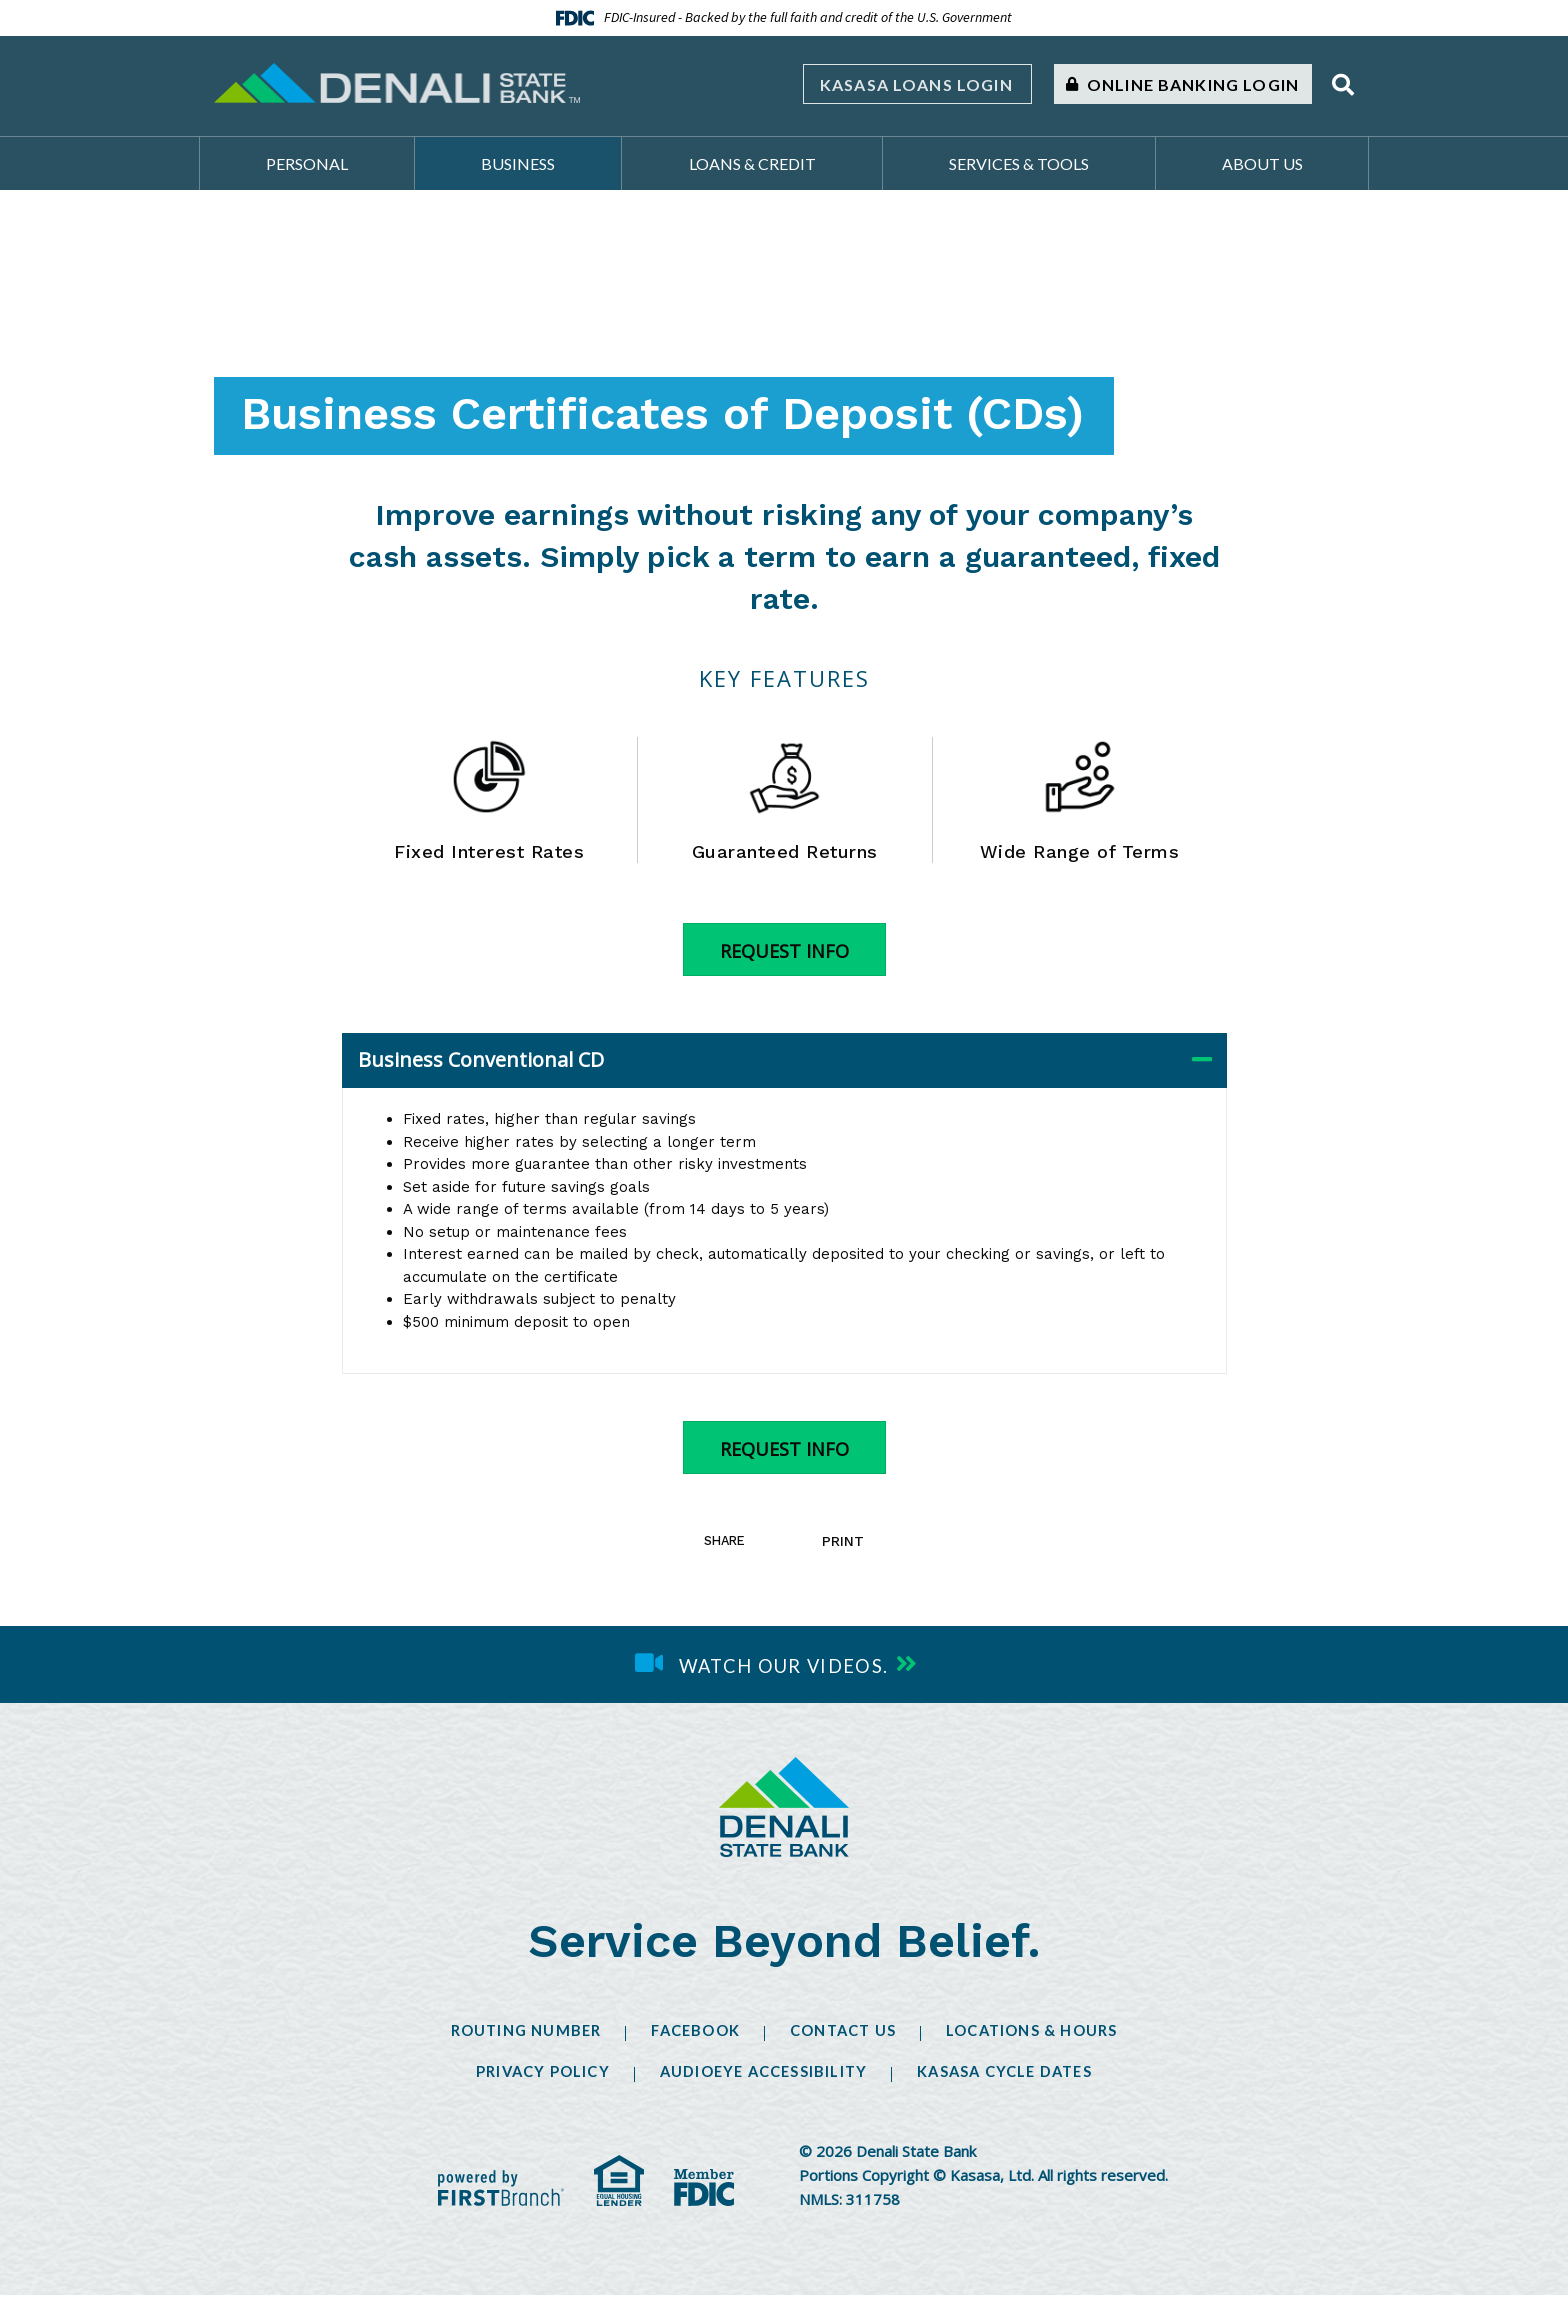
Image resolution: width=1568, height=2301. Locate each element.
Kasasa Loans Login (916, 84)
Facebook (688, 2032)
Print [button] (857, 1541)
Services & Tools (1019, 163)
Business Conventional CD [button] (481, 1059)
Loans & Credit (752, 163)
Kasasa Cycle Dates (1018, 2076)
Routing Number (508, 2032)
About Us (1262, 163)
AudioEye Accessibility (760, 2076)
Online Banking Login (1182, 84)
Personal (307, 163)
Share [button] (714, 1541)
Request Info (784, 951)
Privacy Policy (528, 2076)
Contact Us (846, 2032)
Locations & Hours (1048, 2032)
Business (518, 163)
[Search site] (1343, 85)
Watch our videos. (783, 1664)
